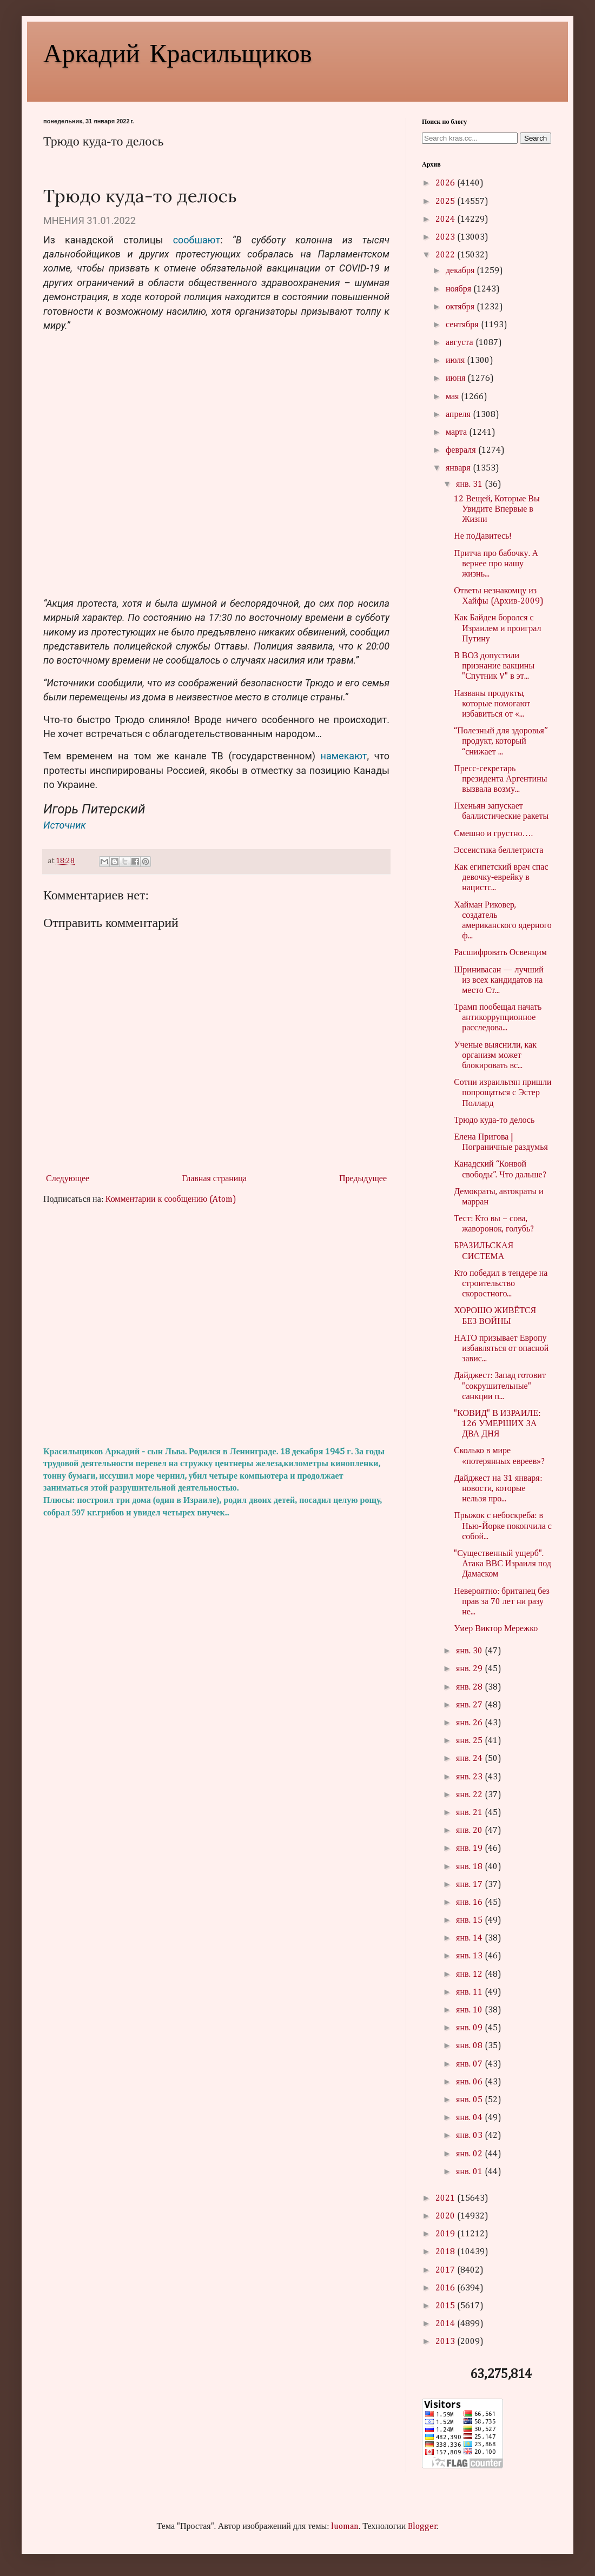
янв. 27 (470, 1705)
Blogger (422, 2526)
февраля (462, 450)
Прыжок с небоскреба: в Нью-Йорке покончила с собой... (503, 1526)
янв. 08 (470, 2046)
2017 (446, 2270)
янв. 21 (470, 1813)
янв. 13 (470, 1956)
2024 (446, 219)
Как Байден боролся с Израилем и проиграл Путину (497, 628)
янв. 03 (470, 2135)
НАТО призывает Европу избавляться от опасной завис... (501, 1348)
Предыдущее (363, 1179)
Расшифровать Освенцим (500, 953)
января (459, 468)
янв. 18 (470, 1867)
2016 (446, 2288)
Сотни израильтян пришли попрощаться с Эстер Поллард (503, 1093)
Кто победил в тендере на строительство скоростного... (500, 1284)
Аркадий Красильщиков (177, 52)
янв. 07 (470, 2064)
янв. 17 (470, 1884)
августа (460, 343)
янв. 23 (470, 1777)
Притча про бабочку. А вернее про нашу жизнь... (496, 564)
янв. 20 (470, 1830)
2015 (446, 2306)
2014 (446, 2324)
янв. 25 (470, 1741)
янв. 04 (470, 2118)
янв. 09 (470, 2028)
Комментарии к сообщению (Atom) (170, 1199)
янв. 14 (470, 1938)
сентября (463, 325)
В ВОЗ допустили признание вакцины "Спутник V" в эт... (494, 666)
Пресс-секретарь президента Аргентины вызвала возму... (500, 779)
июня (456, 378)
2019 (446, 2234)
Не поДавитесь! (483, 536)
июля (456, 360)
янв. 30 (470, 1651)
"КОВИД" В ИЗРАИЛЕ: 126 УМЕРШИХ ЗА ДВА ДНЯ (497, 1424)
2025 (446, 201)
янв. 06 (470, 2082)
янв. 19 (470, 1848)
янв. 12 (470, 1974)
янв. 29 (470, 1669)
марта (457, 432)
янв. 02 (470, 2154)
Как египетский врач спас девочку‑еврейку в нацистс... (501, 877)
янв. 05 (470, 2100)
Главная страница (214, 1179)
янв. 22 (470, 1795)
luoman (345, 2526)
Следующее (67, 1179)
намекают (344, 755)
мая (453, 397)
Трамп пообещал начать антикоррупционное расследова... (497, 1017)
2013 (446, 2341)
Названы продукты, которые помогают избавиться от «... (492, 704)
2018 (446, 2252)
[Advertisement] (216, 1326)
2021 (446, 2198)
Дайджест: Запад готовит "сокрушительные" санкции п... (500, 1386)
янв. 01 (470, 2172)
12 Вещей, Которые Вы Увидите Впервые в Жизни (496, 509)
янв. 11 (470, 1992)
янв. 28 (470, 1687)
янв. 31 (470, 484)
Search (535, 138)
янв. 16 (470, 1902)
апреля (459, 414)
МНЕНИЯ (63, 220)
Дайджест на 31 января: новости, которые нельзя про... (498, 1489)
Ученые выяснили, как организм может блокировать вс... (495, 1055)
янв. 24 (470, 1758)
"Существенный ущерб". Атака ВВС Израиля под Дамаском (502, 1564)
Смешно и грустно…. (493, 834)
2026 (446, 183)
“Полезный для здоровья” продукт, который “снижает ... (501, 741)
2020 (446, 2216)
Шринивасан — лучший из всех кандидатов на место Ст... (499, 980)
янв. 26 (470, 1723)
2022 (446, 255)
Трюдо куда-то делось (494, 1120)
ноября (459, 289)
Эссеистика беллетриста (498, 850)
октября (461, 307)
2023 (446, 237)
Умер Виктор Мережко (496, 1629)
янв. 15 (470, 1920)
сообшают (196, 240)
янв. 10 (470, 2010)
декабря (461, 271)
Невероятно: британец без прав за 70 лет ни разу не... (502, 1602)
